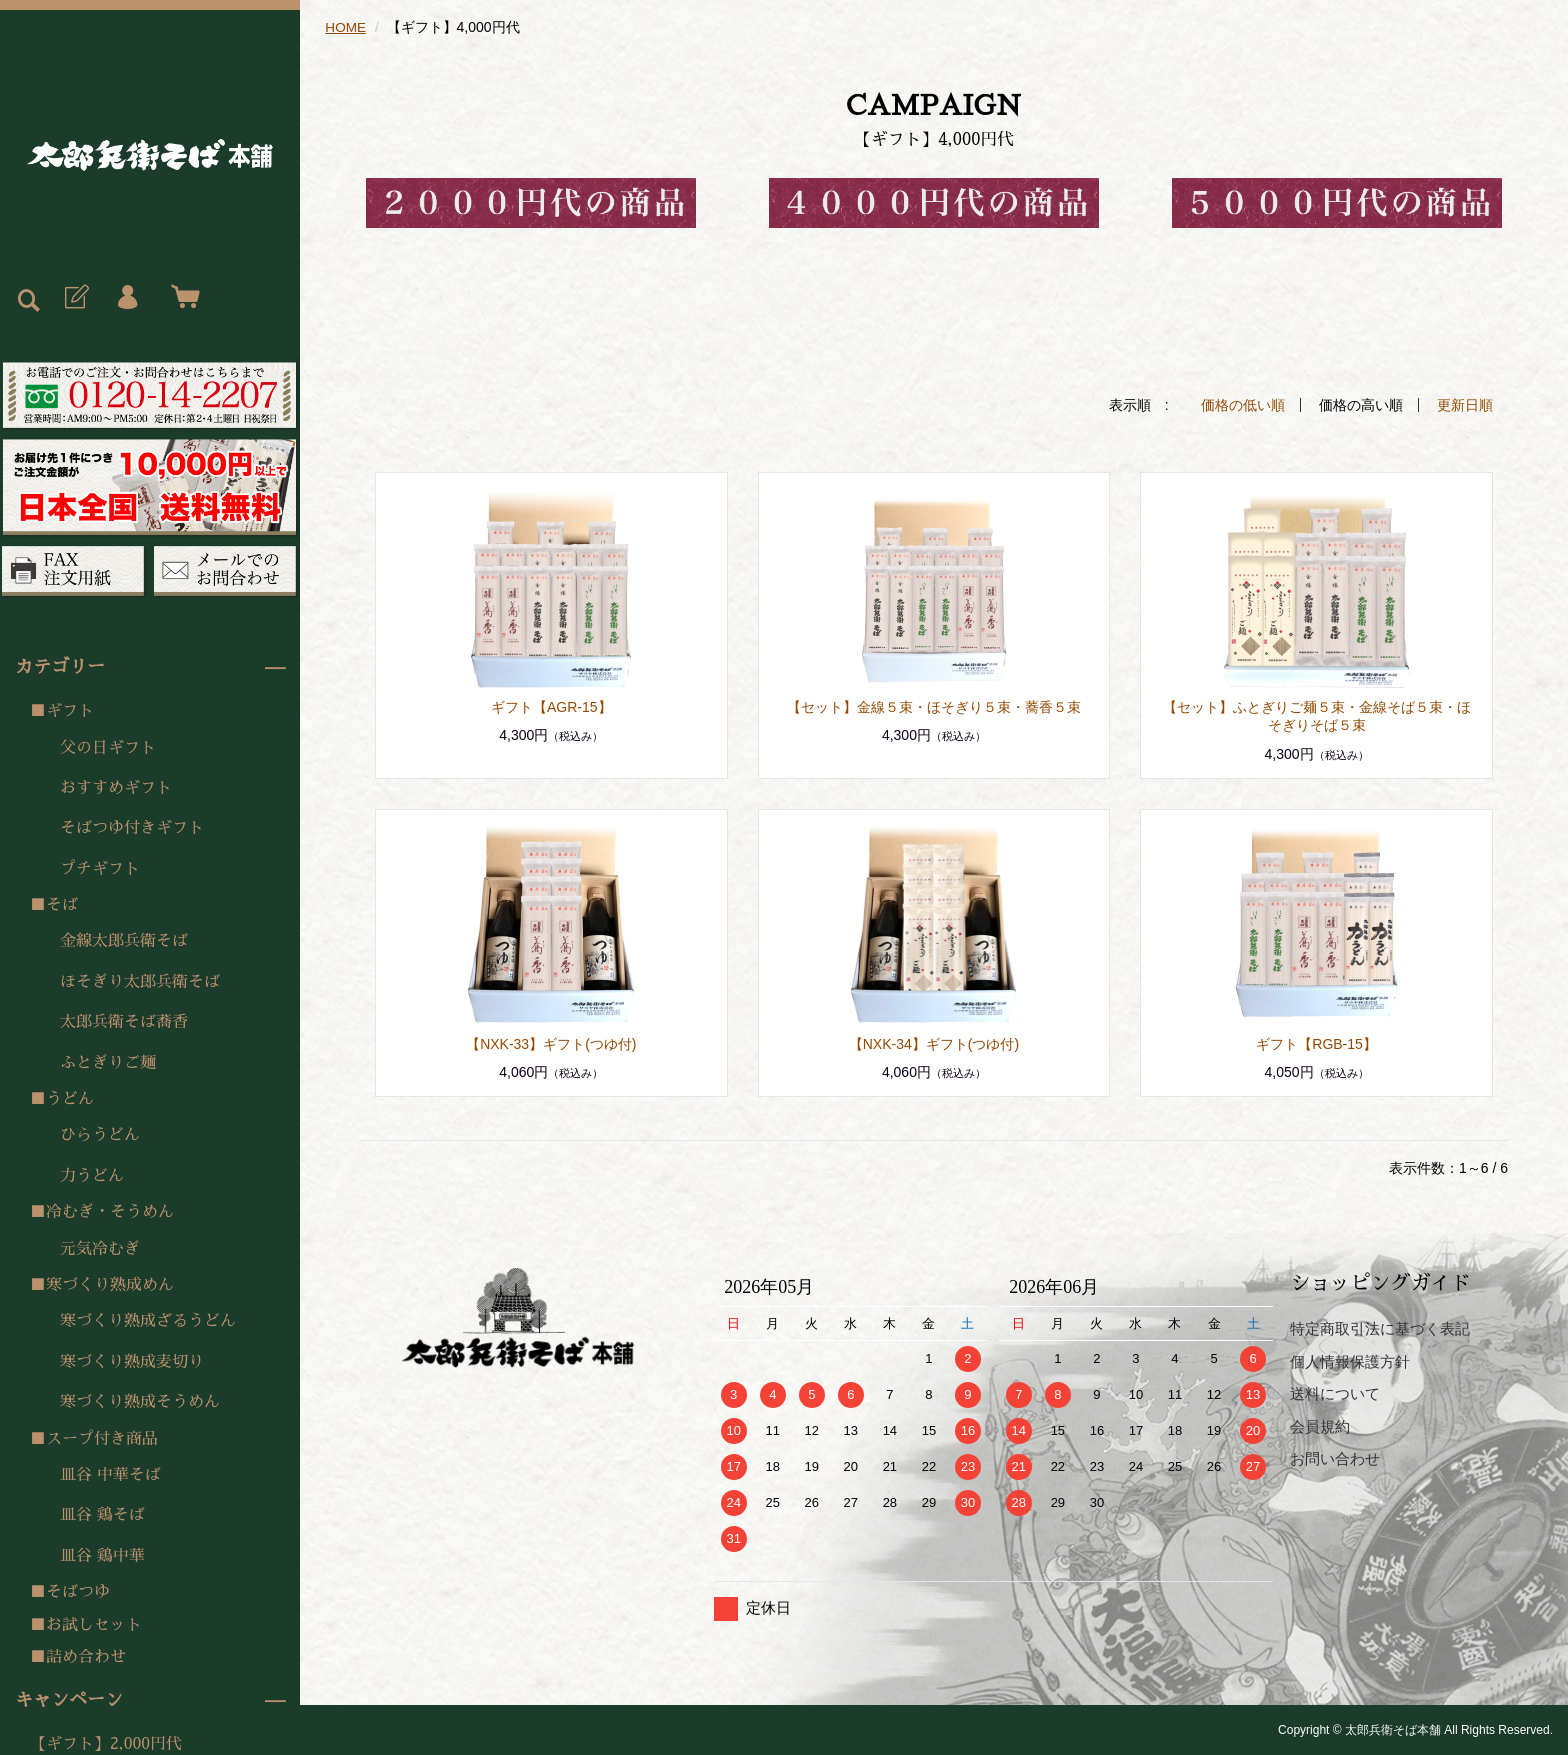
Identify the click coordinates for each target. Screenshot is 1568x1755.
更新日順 (1465, 404)
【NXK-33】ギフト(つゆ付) (551, 1043)
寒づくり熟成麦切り (132, 1362)
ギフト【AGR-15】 (551, 706)
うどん (70, 1099)
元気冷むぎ (100, 1249)
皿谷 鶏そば (102, 1515)
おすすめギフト (116, 788)
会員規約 (1320, 1425)
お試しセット (94, 1625)
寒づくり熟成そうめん (140, 1402)
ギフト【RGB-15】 (1316, 1043)
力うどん (92, 1176)
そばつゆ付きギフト (132, 828)
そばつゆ (78, 1592)
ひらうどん (100, 1135)
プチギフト (100, 869)
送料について (1335, 1392)
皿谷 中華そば (110, 1475)
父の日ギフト (108, 748)
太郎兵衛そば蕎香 (124, 1022)
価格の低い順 (1243, 404)
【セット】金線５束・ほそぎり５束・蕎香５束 (934, 706)
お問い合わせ (1335, 1457)
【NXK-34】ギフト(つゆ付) (934, 1043)
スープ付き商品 (102, 1439)
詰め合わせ (86, 1657)
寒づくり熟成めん (110, 1285)
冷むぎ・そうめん (110, 1212)
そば (62, 905)
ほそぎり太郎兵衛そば (140, 982)
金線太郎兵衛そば (124, 941)
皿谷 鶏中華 (102, 1556)
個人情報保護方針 (1350, 1360)
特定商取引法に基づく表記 (1380, 1327)
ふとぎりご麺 (108, 1063)
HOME (346, 27)
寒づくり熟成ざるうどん (148, 1321)
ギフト (70, 711)
